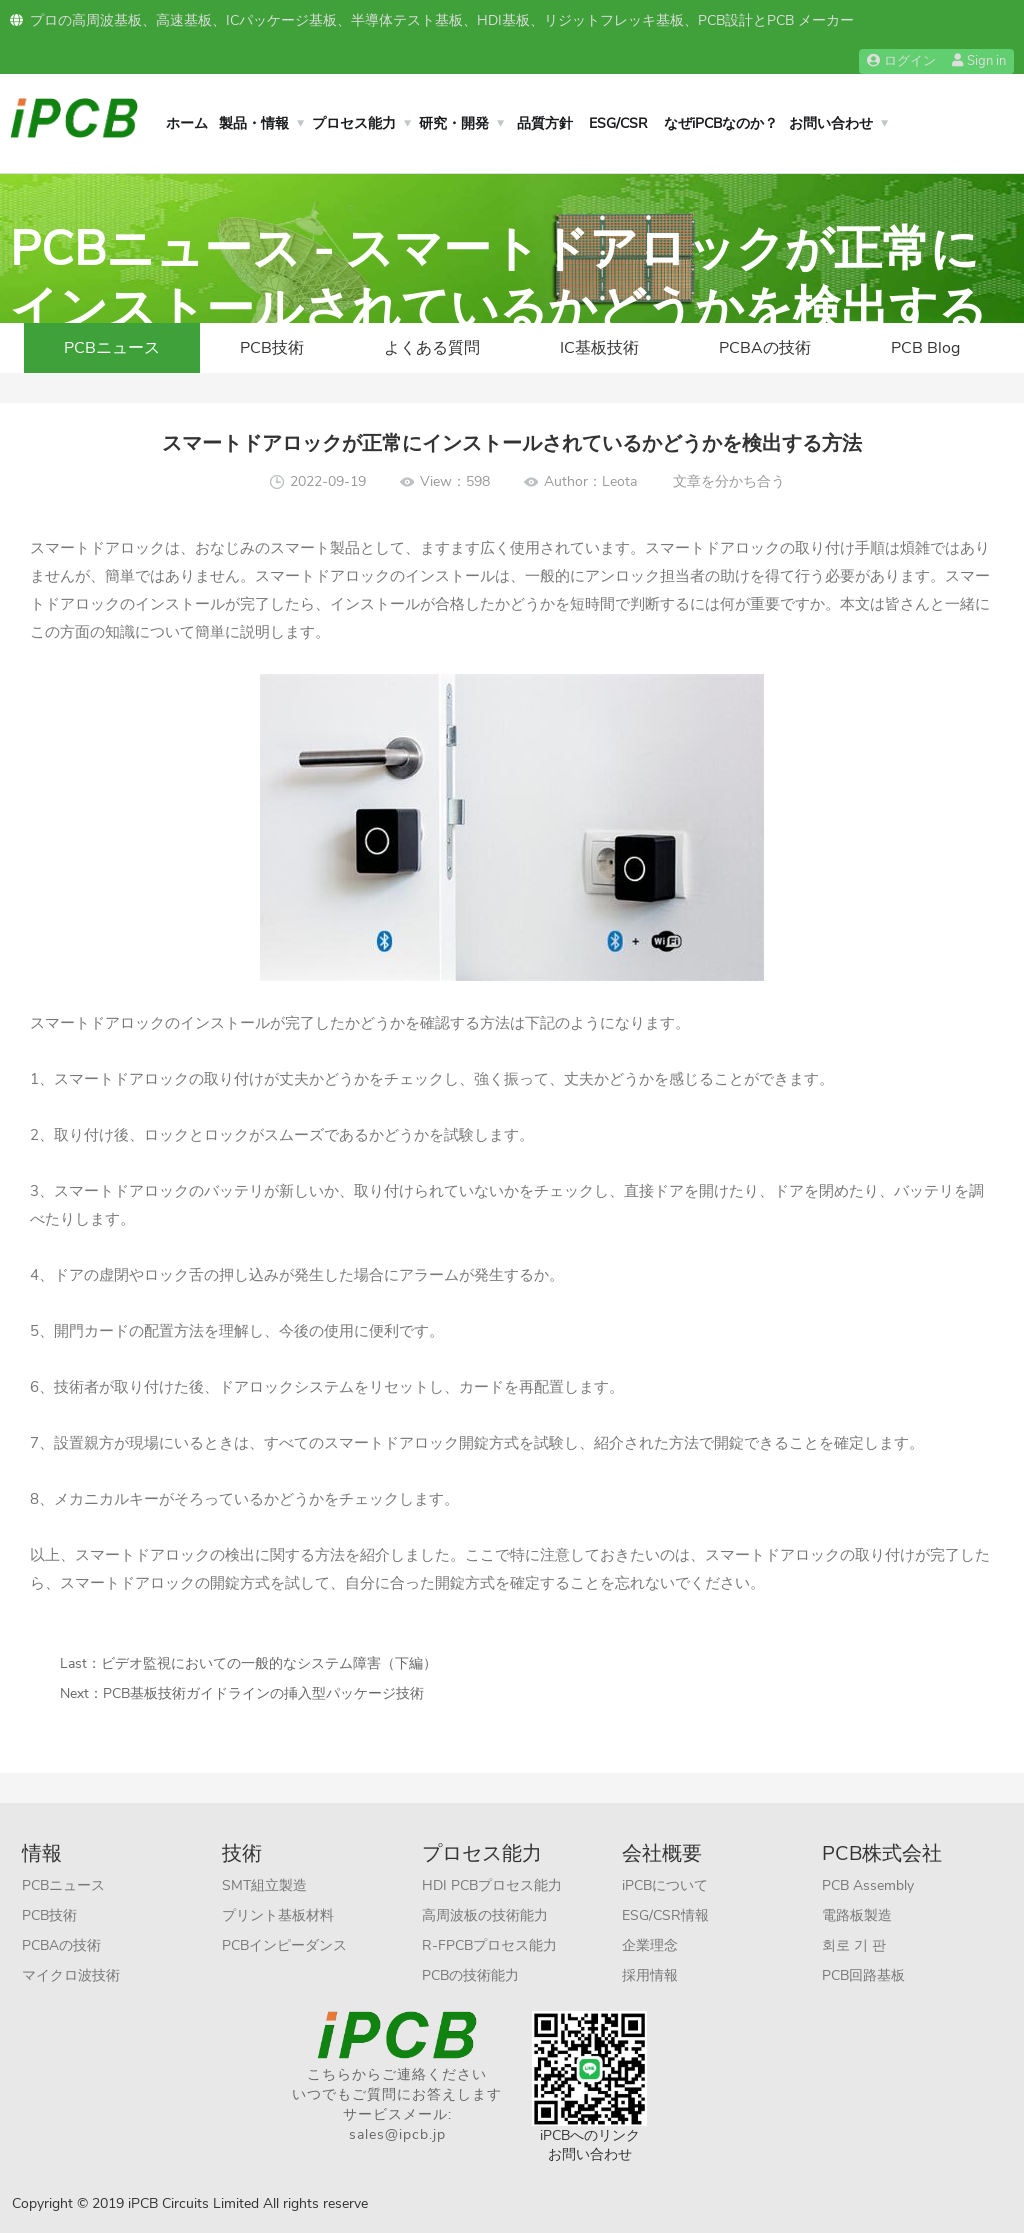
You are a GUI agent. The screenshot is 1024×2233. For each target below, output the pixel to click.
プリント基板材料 (278, 1915)
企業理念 (650, 1945)
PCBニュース (112, 348)
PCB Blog (925, 348)
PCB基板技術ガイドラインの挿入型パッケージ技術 (263, 1693)
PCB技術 (272, 348)
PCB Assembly (868, 1885)
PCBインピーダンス (284, 1945)
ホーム (187, 123)
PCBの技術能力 (470, 1975)
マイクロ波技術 (71, 1975)
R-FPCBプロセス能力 (489, 1945)
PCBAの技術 (765, 348)
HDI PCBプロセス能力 (492, 1885)
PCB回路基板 (863, 1975)
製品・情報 (254, 123)
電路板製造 (857, 1915)
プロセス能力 (354, 123)
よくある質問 (432, 348)
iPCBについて (665, 1885)
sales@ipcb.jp (397, 2134)
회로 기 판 (854, 1945)
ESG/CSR (618, 123)
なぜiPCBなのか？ (721, 123)
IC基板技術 (599, 348)
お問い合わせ (831, 123)
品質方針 (545, 123)
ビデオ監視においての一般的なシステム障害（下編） (269, 1663)
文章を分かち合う (729, 481)
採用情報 (650, 1975)
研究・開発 (454, 123)
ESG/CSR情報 (665, 1915)
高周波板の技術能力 (485, 1915)
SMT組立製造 (264, 1885)
